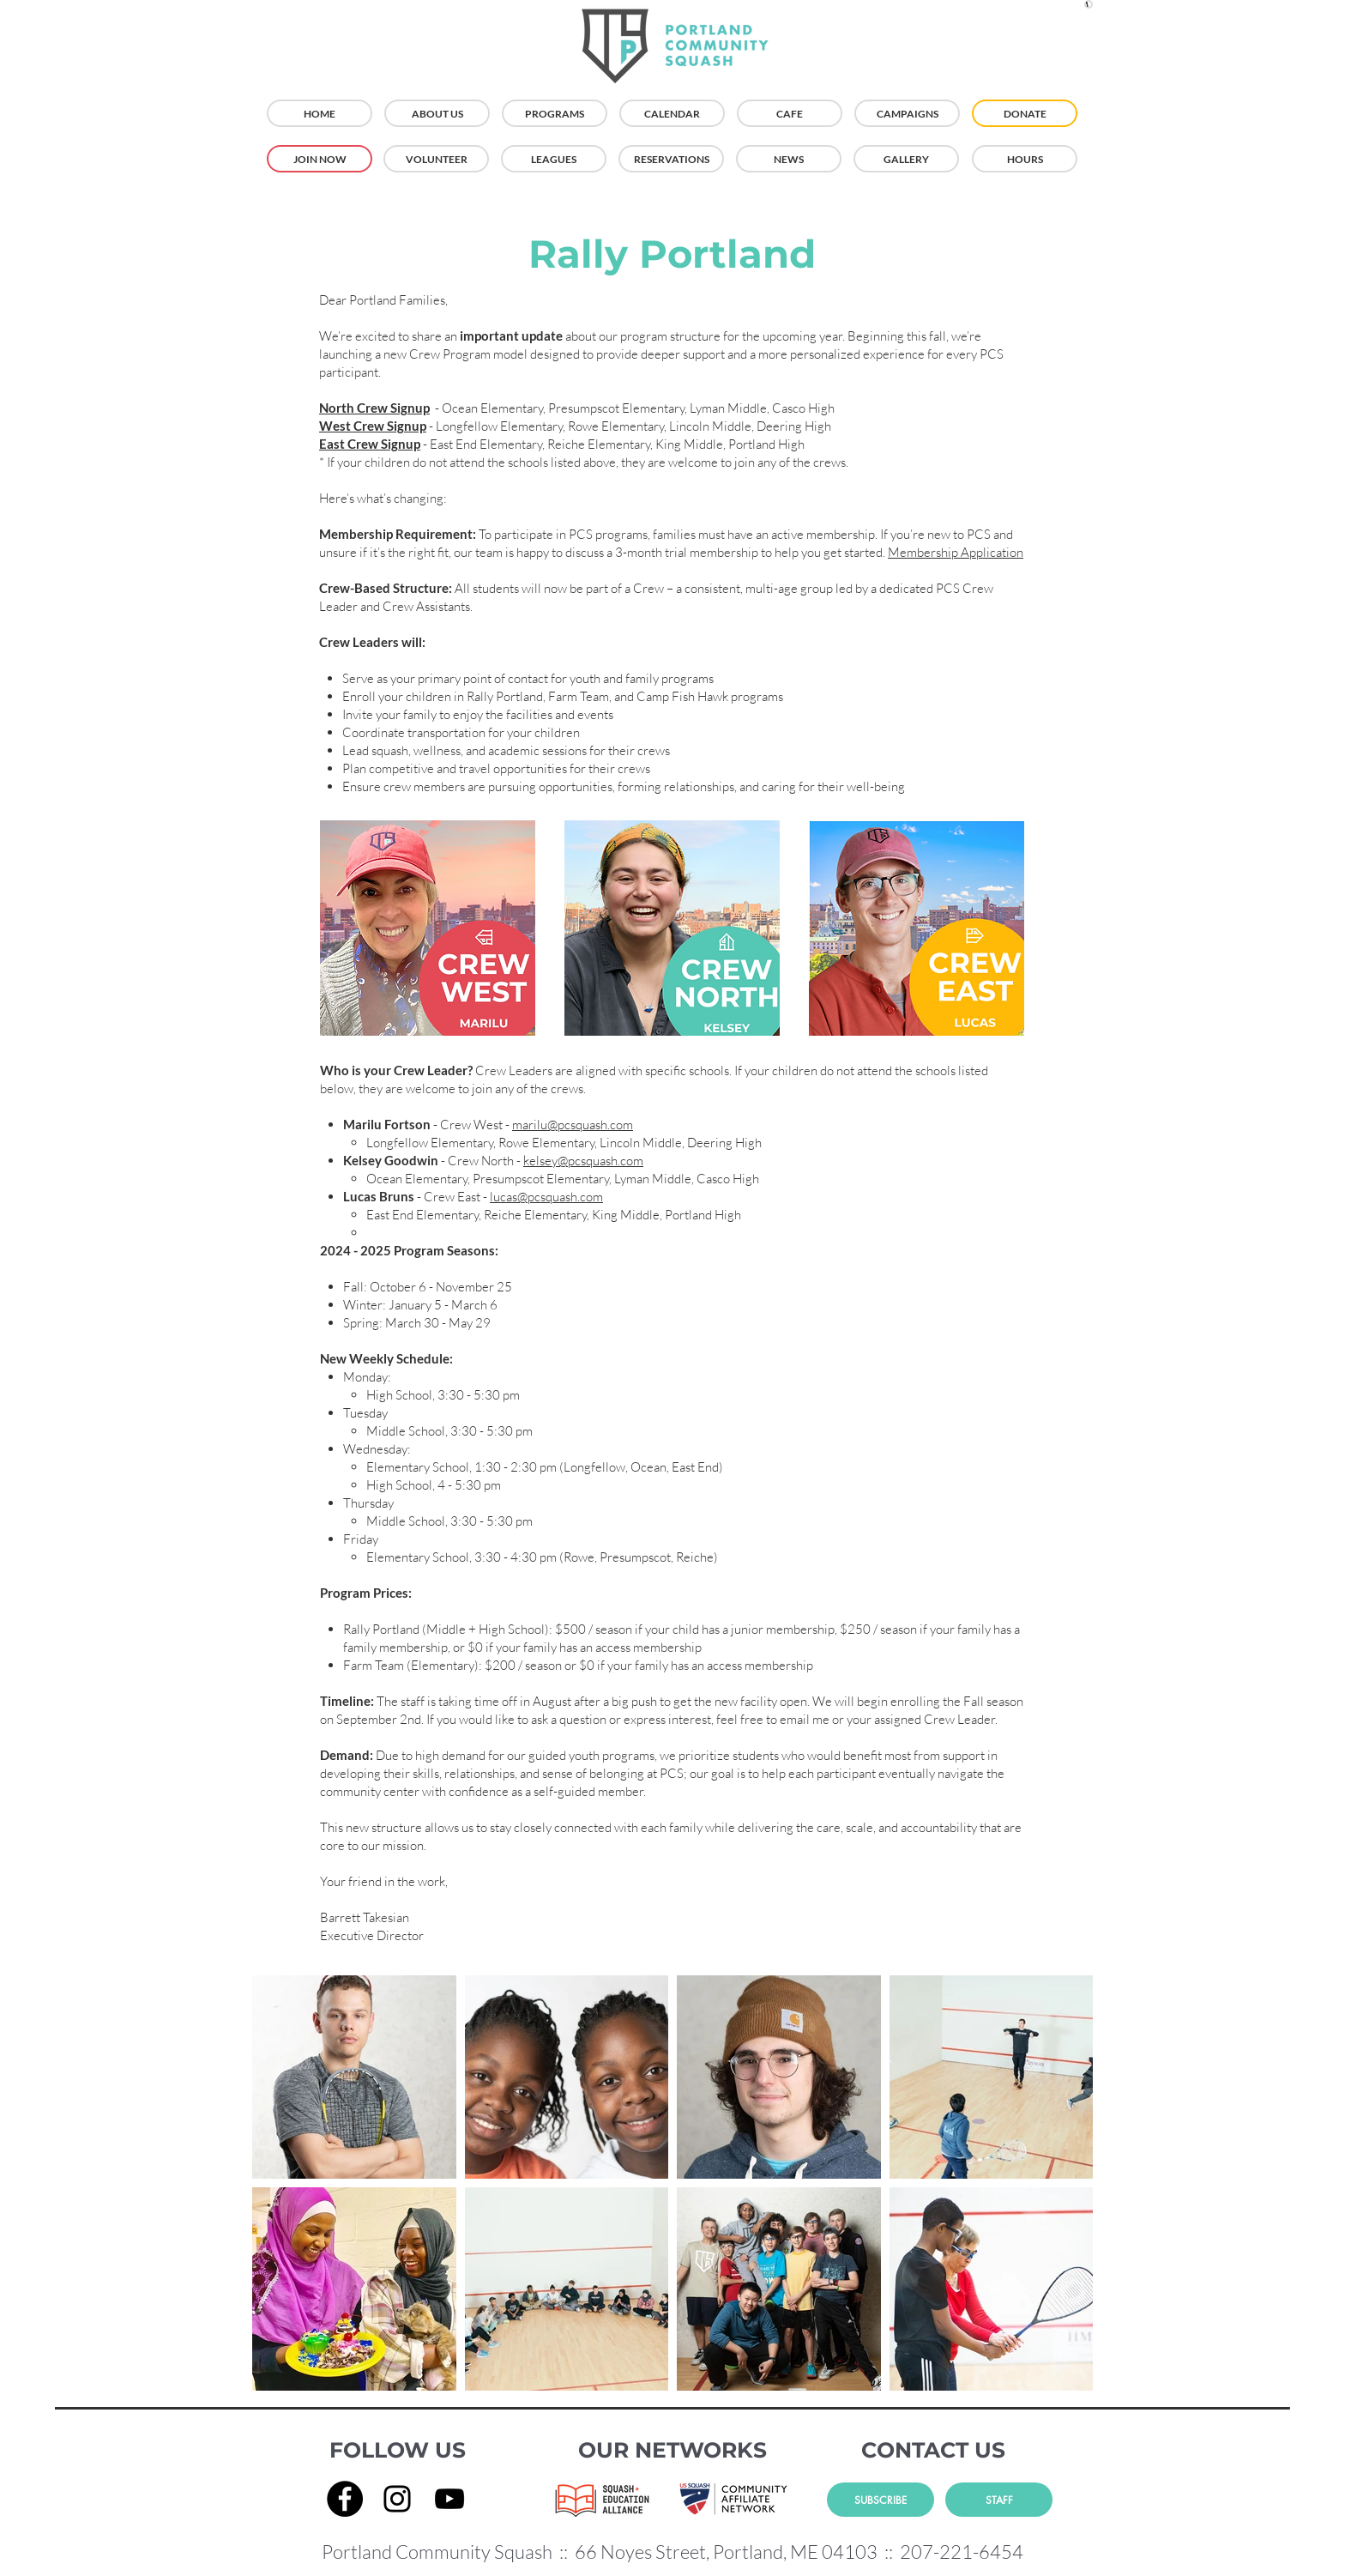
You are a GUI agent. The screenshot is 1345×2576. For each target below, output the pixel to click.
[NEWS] (788, 158)
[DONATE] (1024, 113)
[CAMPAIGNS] (907, 113)
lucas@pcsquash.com (546, 1196)
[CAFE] (789, 113)
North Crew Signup (374, 407)
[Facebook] (345, 2499)
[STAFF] (998, 2499)
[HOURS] (1024, 158)
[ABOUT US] (437, 113)
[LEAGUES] (553, 158)
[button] (1088, 4)
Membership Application (955, 552)
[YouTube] (449, 2499)
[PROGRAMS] (554, 113)
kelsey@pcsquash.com (583, 1160)
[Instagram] (397, 2499)
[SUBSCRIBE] (880, 2499)
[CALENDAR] (672, 113)
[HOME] (319, 113)
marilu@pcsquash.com (572, 1124)
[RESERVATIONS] (671, 158)
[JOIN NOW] (319, 158)
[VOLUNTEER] (436, 158)
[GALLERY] (906, 158)
